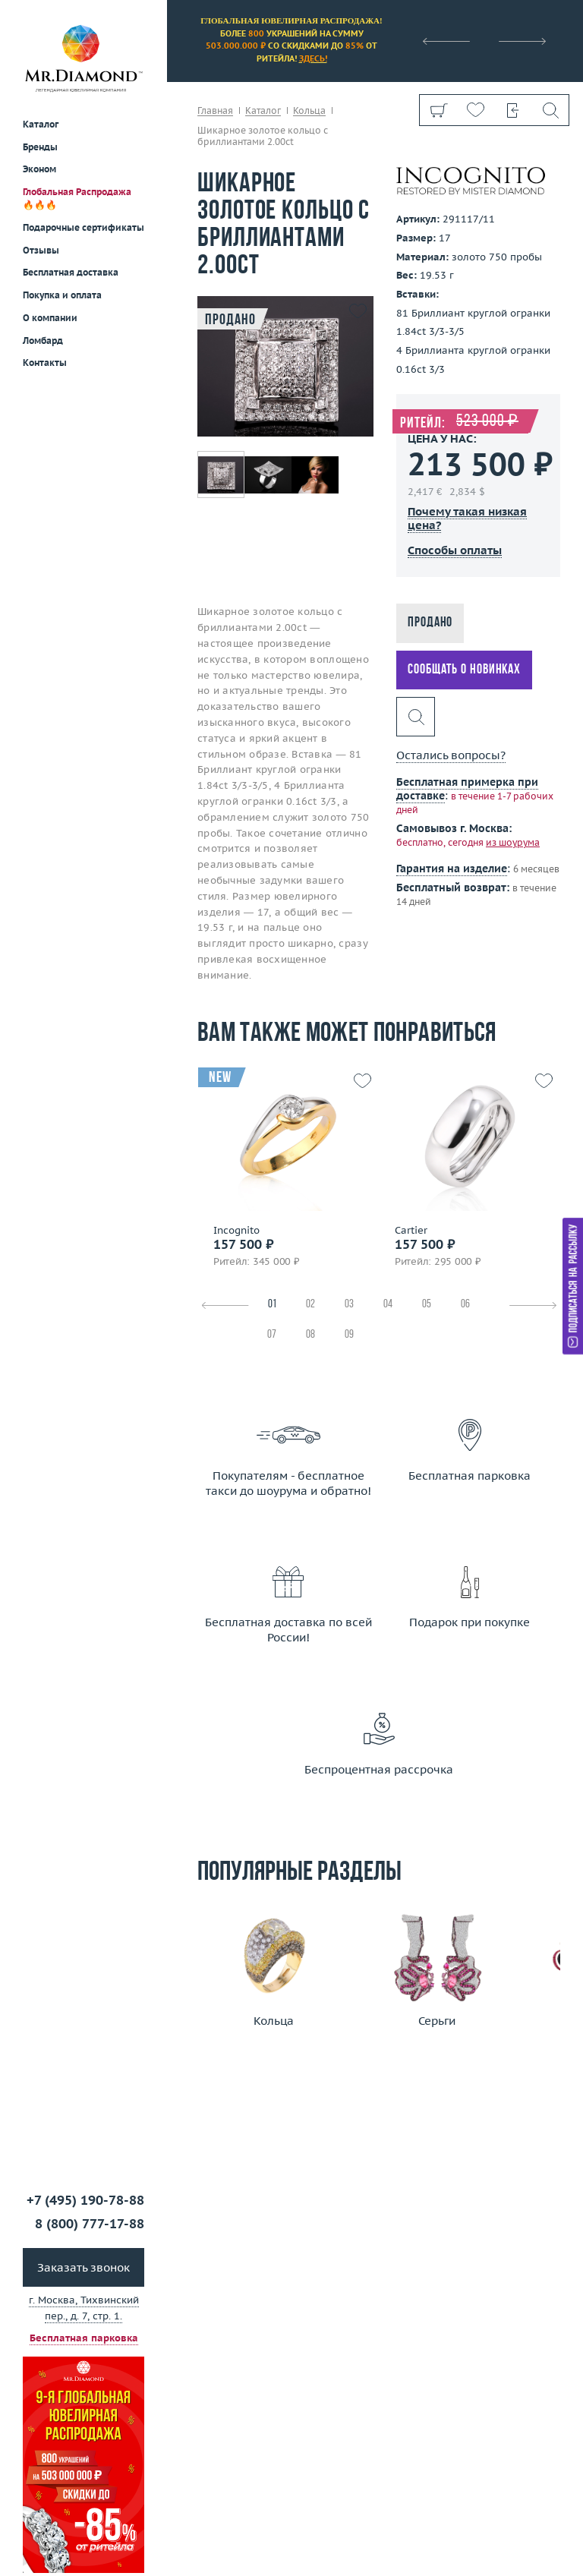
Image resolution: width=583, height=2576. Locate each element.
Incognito (236, 1231)
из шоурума (513, 842)
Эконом (39, 169)
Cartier (411, 1231)
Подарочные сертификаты (83, 227)
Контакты (45, 362)
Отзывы (41, 250)
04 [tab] (387, 1304)
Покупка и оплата (62, 295)
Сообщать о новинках (464, 670)
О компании (50, 317)
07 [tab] (271, 1335)
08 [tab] (310, 1335)
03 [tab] (349, 1304)
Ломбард (43, 340)
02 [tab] (310, 1304)
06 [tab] (465, 1304)
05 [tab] (426, 1304)
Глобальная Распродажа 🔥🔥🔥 (77, 198)
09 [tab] (349, 1335)
